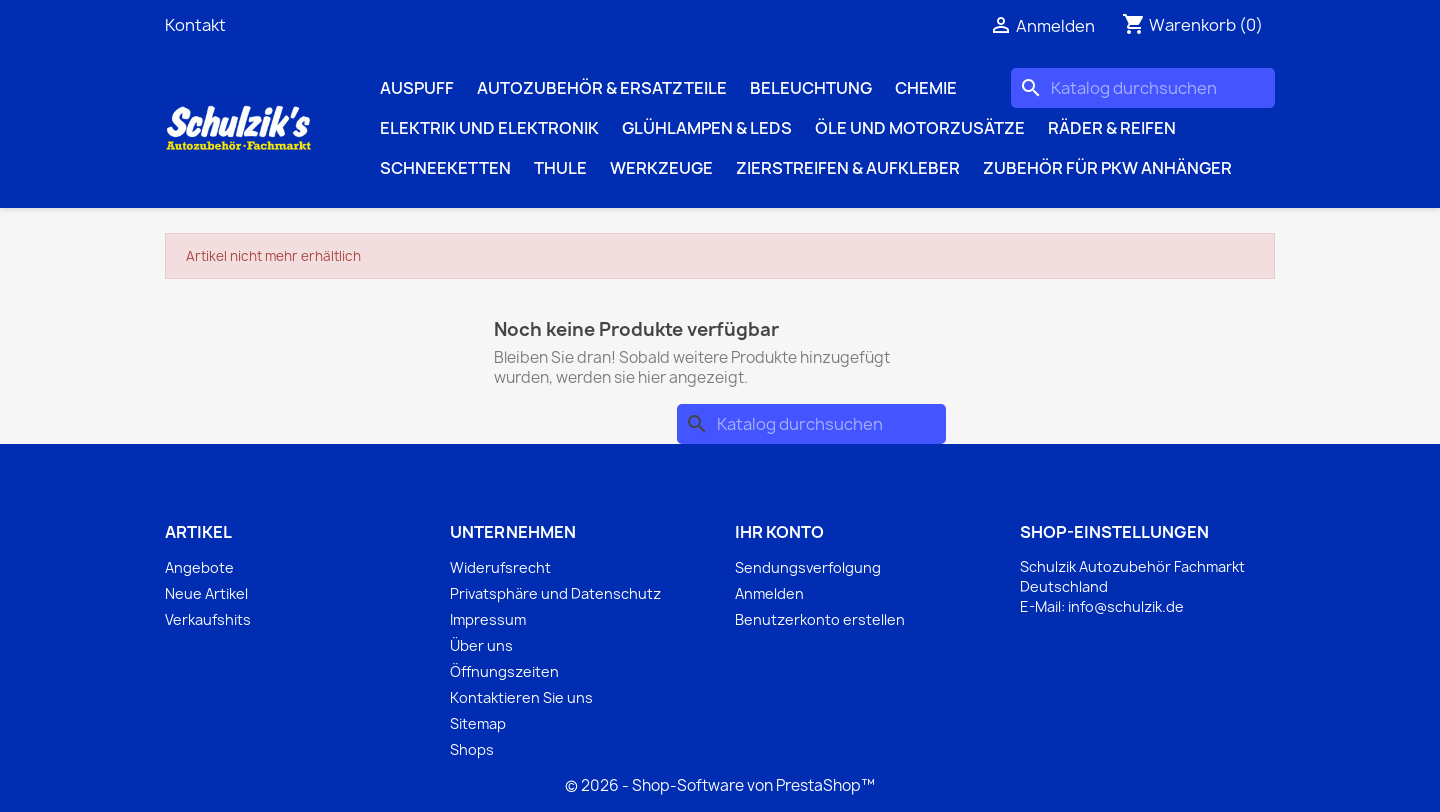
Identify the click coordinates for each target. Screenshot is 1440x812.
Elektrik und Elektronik (489, 128)
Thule (560, 168)
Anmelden (769, 593)
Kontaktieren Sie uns (521, 697)
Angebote (199, 567)
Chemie (926, 88)
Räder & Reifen (1112, 128)
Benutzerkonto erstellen (820, 619)
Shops (472, 749)
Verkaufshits (208, 619)
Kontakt (195, 25)
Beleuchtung (811, 88)
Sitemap (478, 723)
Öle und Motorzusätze (920, 128)
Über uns (481, 645)
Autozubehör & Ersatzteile (602, 88)
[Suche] (1143, 88)
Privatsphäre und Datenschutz (555, 593)
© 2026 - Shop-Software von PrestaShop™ (720, 785)
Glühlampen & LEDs (707, 128)
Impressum (488, 619)
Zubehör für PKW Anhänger (1107, 168)
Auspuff (417, 88)
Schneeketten (445, 168)
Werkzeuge (661, 168)
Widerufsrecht (500, 567)
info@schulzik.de (1126, 606)
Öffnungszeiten (504, 671)
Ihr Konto (779, 532)
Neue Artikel (206, 593)
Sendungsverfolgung (808, 567)
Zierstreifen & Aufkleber (848, 168)
